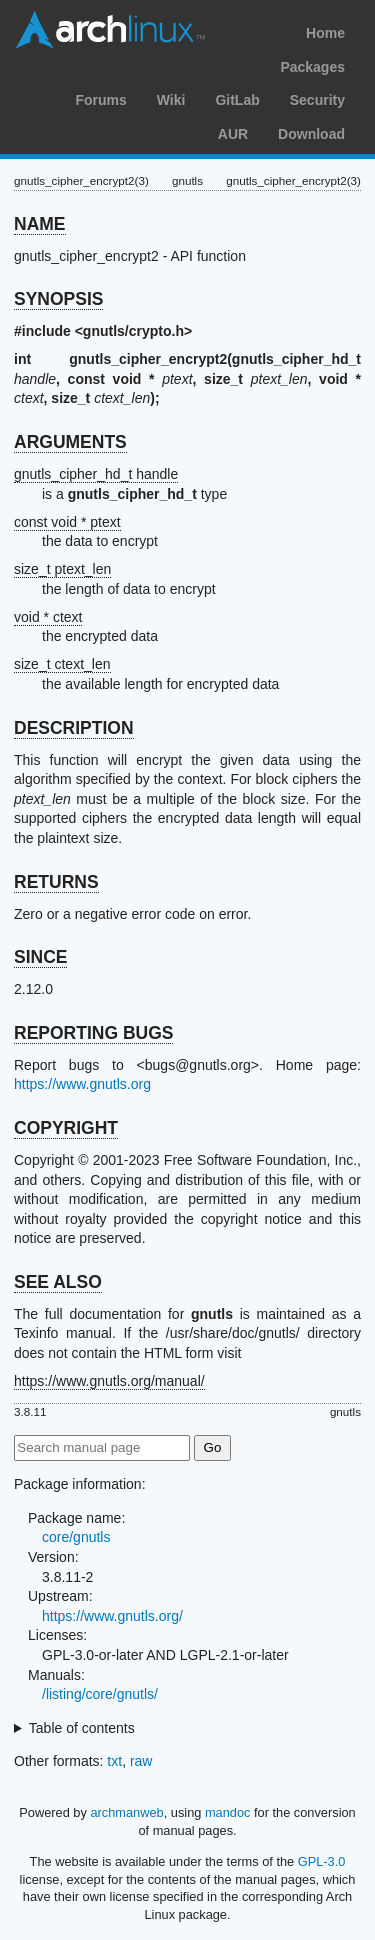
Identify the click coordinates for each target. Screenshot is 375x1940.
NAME (40, 224)
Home (325, 33)
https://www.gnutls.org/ (112, 1616)
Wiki (171, 100)
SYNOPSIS (58, 299)
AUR (233, 134)
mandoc (228, 1812)
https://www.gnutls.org (82, 1084)
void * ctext (48, 617)
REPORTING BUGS (93, 1033)
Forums (100, 100)
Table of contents (82, 1728)
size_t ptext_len (62, 569)
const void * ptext (67, 522)
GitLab (237, 100)
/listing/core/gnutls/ (100, 1694)
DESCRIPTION (74, 728)
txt (114, 1761)
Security (317, 100)
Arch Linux (110, 30)
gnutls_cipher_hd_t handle (96, 474)
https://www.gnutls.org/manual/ (109, 1381)
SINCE (40, 957)
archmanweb (126, 1812)
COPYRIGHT (66, 1128)
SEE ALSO (58, 1282)
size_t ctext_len (62, 664)
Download (311, 134)
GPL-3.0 (322, 1861)
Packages (312, 67)
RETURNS (56, 882)
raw (141, 1761)
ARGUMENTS (70, 442)
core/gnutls (76, 1537)
